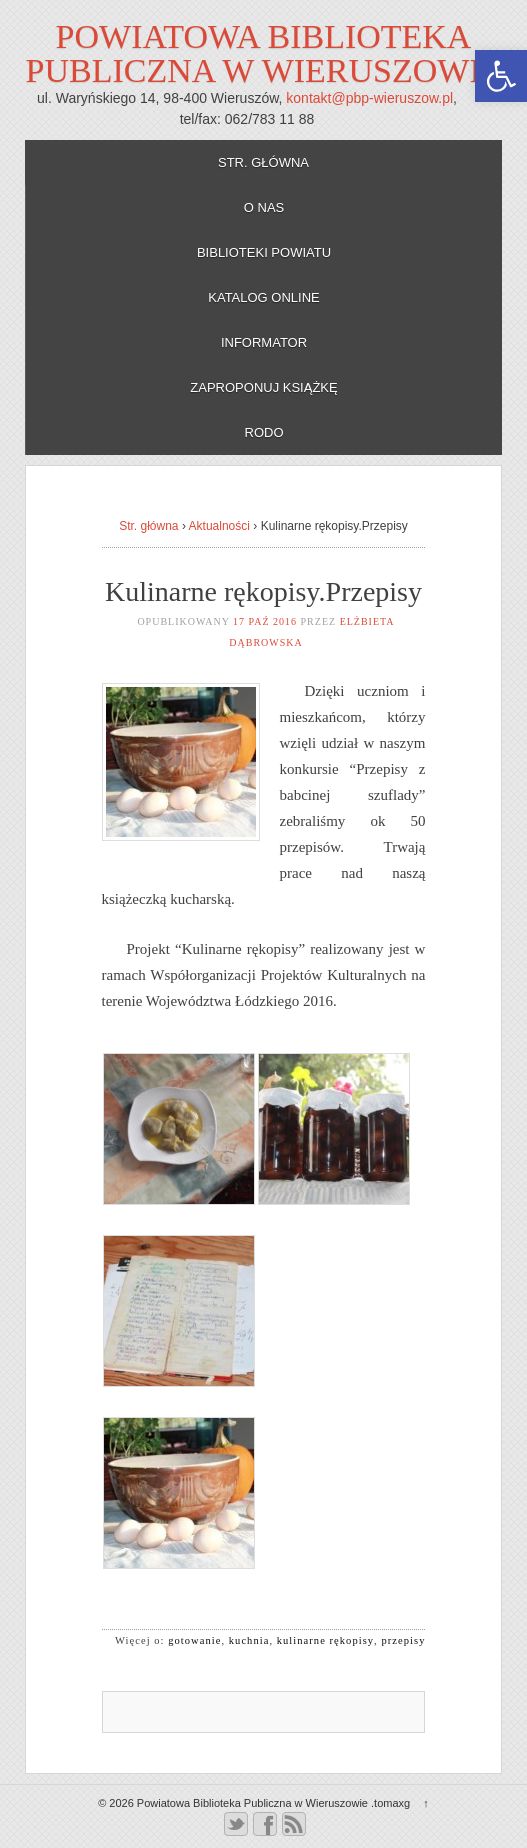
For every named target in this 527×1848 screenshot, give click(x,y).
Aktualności (219, 526)
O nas (264, 207)
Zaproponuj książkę (263, 387)
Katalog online (264, 297)
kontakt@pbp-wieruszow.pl (369, 98)
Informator (264, 342)
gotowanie (194, 1640)
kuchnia (249, 1640)
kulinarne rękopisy (325, 1640)
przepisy (403, 1640)
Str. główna (263, 162)
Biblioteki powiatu (264, 252)
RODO (264, 432)
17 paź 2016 (265, 621)
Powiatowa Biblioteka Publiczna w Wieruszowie (264, 53)
